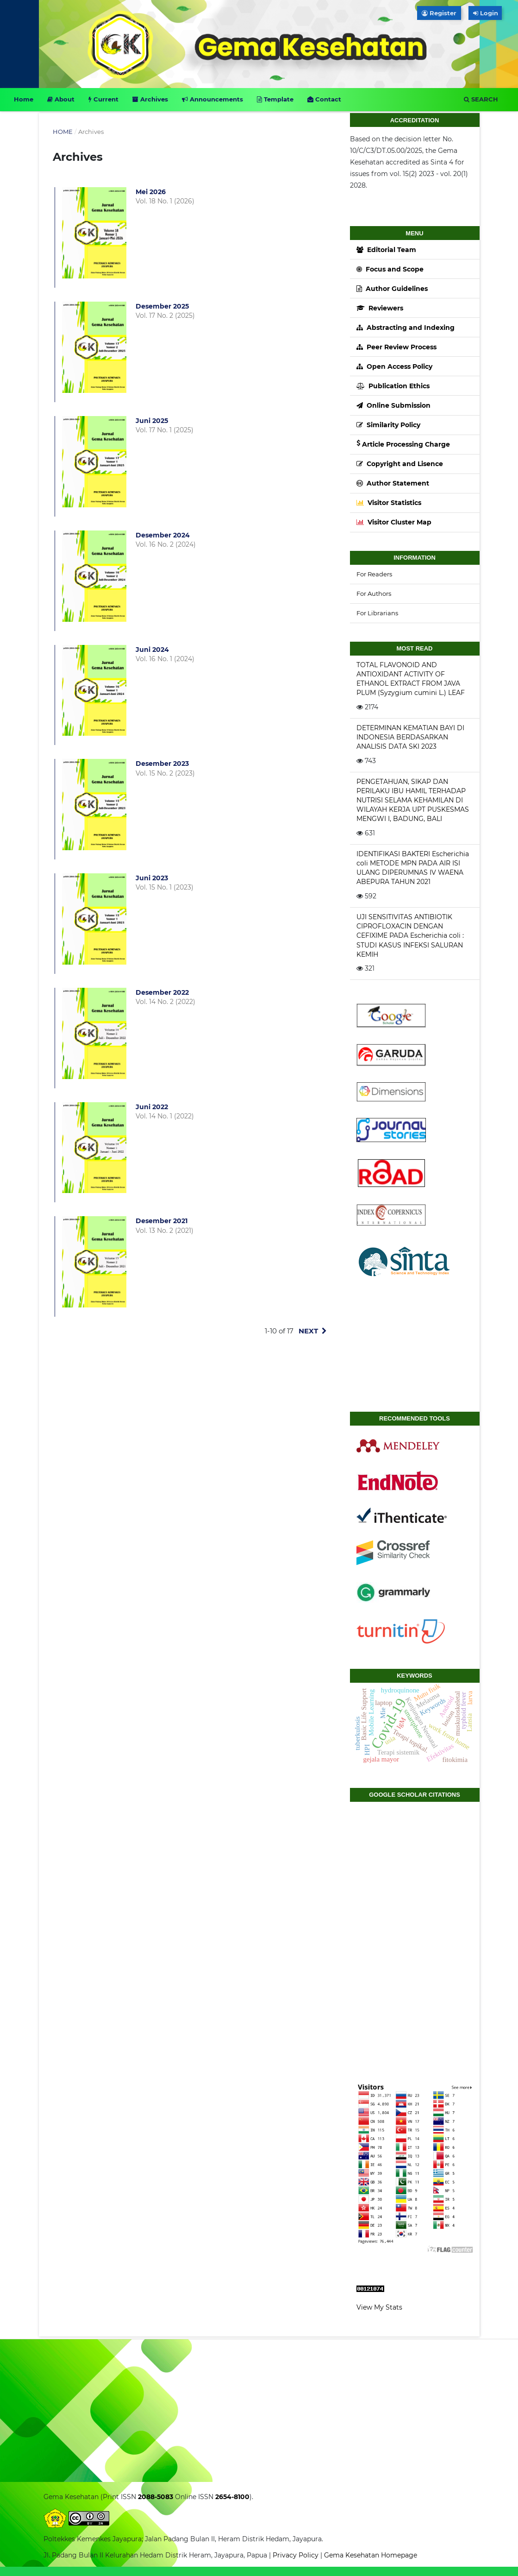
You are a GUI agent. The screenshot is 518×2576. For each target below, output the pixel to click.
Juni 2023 (152, 878)
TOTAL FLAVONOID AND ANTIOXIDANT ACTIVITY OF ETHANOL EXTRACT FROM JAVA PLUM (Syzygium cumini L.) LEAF (410, 679)
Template (275, 99)
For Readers (374, 574)
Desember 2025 (162, 306)
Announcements (212, 99)
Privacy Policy (295, 2555)
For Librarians (377, 613)
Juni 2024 (152, 649)
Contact (324, 99)
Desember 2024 (163, 535)
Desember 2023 (162, 763)
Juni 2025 (152, 421)
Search (481, 99)
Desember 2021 (161, 1221)
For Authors (373, 593)
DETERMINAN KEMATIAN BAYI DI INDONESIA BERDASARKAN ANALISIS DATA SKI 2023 (410, 737)
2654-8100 (231, 2497)
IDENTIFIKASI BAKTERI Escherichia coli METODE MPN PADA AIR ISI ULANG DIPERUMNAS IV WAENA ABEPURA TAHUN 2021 (412, 868)
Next (308, 1330)
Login (487, 13)
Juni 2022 (152, 1107)
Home (23, 99)
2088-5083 (154, 2497)
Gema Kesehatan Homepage (370, 2555)
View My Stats (379, 2307)
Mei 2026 (151, 192)
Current (103, 99)
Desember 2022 (162, 992)
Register (439, 13)
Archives (150, 99)
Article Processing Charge (403, 444)
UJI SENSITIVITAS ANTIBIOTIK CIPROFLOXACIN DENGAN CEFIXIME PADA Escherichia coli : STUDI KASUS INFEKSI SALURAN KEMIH (410, 935)
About (61, 99)
